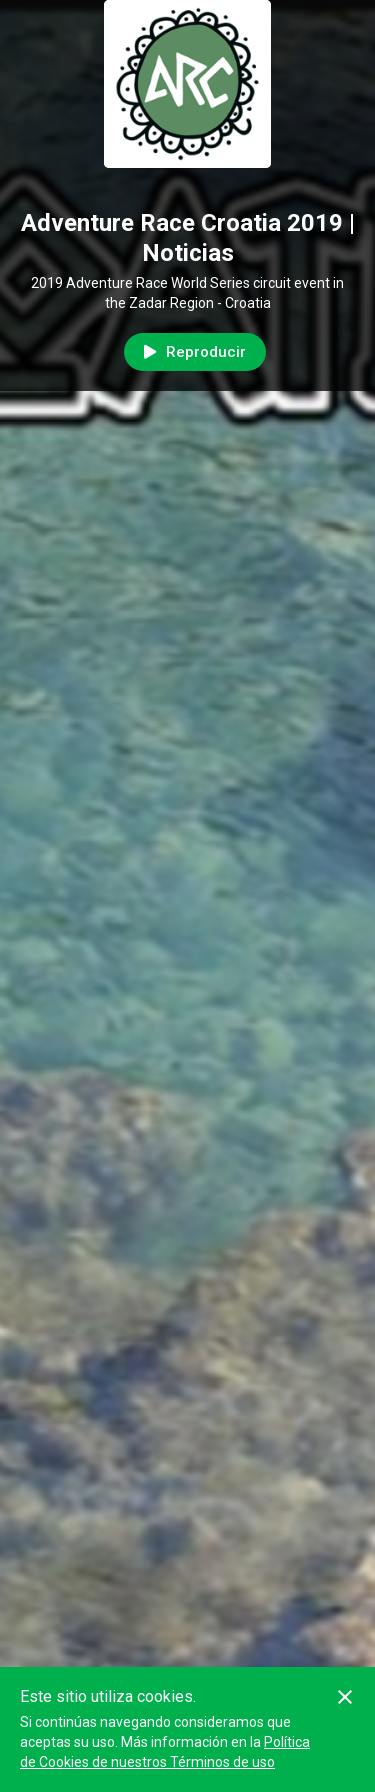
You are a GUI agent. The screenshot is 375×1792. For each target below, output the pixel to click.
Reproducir (195, 352)
